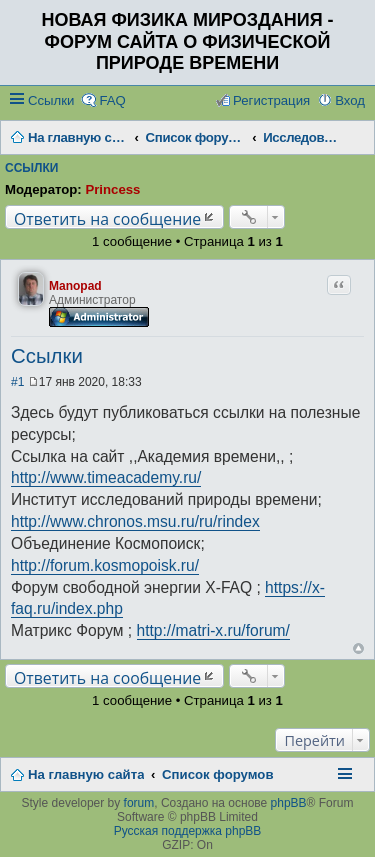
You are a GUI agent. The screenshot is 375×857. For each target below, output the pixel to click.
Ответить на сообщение (107, 218)
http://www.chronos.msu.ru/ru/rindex (135, 521)
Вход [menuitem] (350, 100)
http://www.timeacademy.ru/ (106, 477)
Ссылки (51, 100)
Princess (112, 189)
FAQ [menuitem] (112, 100)
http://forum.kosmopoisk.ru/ (105, 565)
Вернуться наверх (358, 648)
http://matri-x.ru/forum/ (213, 630)
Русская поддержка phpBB (188, 831)
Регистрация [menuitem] (271, 100)
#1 (17, 382)
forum (139, 803)
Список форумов (217, 774)
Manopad (75, 286)
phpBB (289, 803)
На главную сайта (86, 774)
